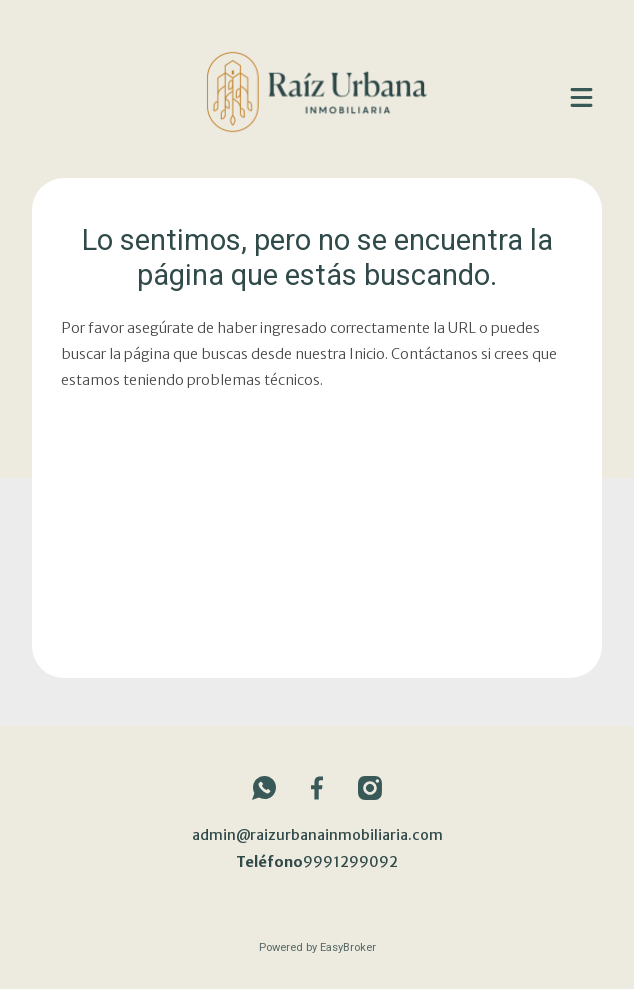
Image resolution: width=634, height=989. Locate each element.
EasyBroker (348, 947)
